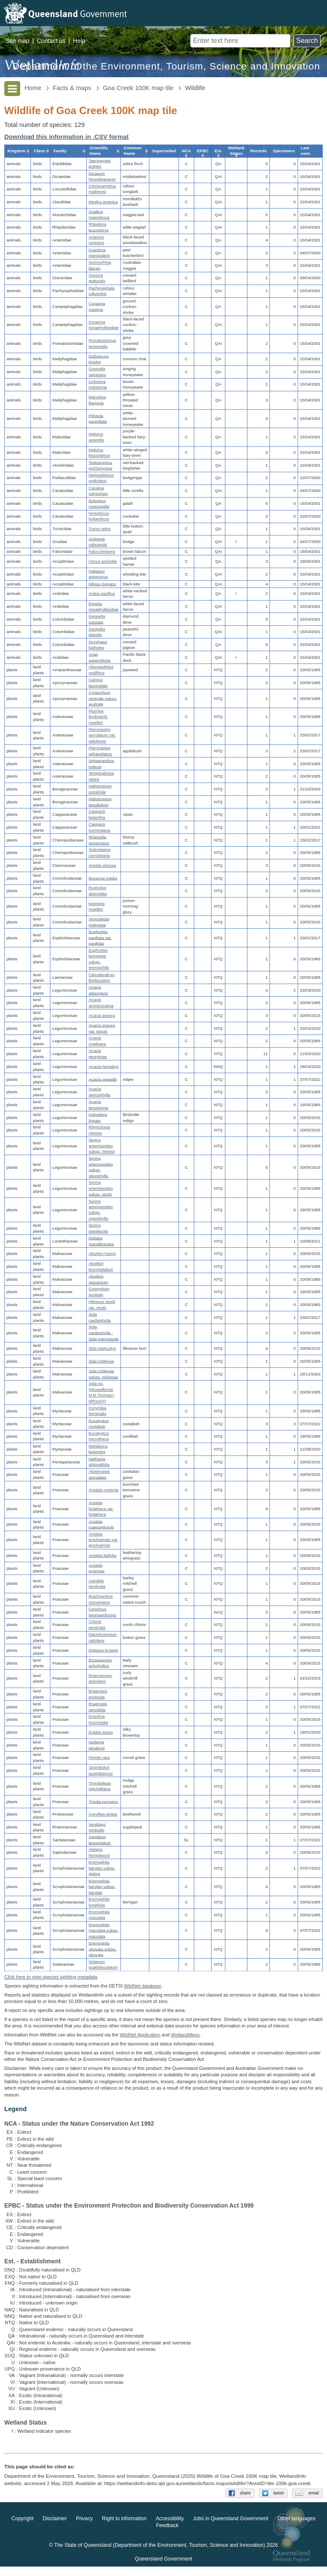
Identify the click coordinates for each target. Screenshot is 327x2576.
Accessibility (170, 2528)
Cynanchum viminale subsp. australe (102, 698)
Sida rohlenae (101, 1361)
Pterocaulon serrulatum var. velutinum (102, 735)
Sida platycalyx (102, 1348)
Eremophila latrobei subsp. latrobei (101, 1886)
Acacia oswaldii (102, 1079)
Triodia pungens (103, 1801)
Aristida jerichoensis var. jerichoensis (103, 1539)
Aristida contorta (103, 1490)
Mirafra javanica (103, 201)
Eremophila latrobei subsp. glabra (101, 1868)
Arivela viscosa (102, 865)
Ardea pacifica (101, 593)
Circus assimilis (102, 561)
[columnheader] (17, 151)
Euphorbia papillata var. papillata (100, 937)
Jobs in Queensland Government (230, 2528)
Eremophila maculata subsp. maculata (103, 1930)
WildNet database (142, 1985)
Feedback (167, 2535)
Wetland (185, 2034)
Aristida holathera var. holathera (100, 1509)
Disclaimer (55, 2528)
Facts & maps (72, 87)
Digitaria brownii (103, 1650)
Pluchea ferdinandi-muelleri (98, 717)
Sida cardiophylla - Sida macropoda (103, 1333)
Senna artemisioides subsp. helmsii (101, 1145)
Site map (17, 40)
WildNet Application (140, 2034)
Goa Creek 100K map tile (138, 87)
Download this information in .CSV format (66, 136)
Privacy (84, 2528)
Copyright (22, 2528)
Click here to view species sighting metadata (50, 1976)
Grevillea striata (102, 1814)
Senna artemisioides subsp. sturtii (100, 1188)
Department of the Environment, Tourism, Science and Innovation (166, 66)
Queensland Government (163, 2568)
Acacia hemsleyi (103, 1066)
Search (307, 40)
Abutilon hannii (101, 1254)
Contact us (51, 40)
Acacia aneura (101, 1016)
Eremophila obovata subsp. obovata (102, 1949)
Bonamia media (102, 878)
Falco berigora (101, 551)
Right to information (124, 2528)
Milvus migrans (102, 584)
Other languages (296, 2528)
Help (79, 40)
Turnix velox (99, 529)
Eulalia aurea (100, 1732)
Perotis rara (99, 1758)
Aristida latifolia (102, 1555)
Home (32, 87)
